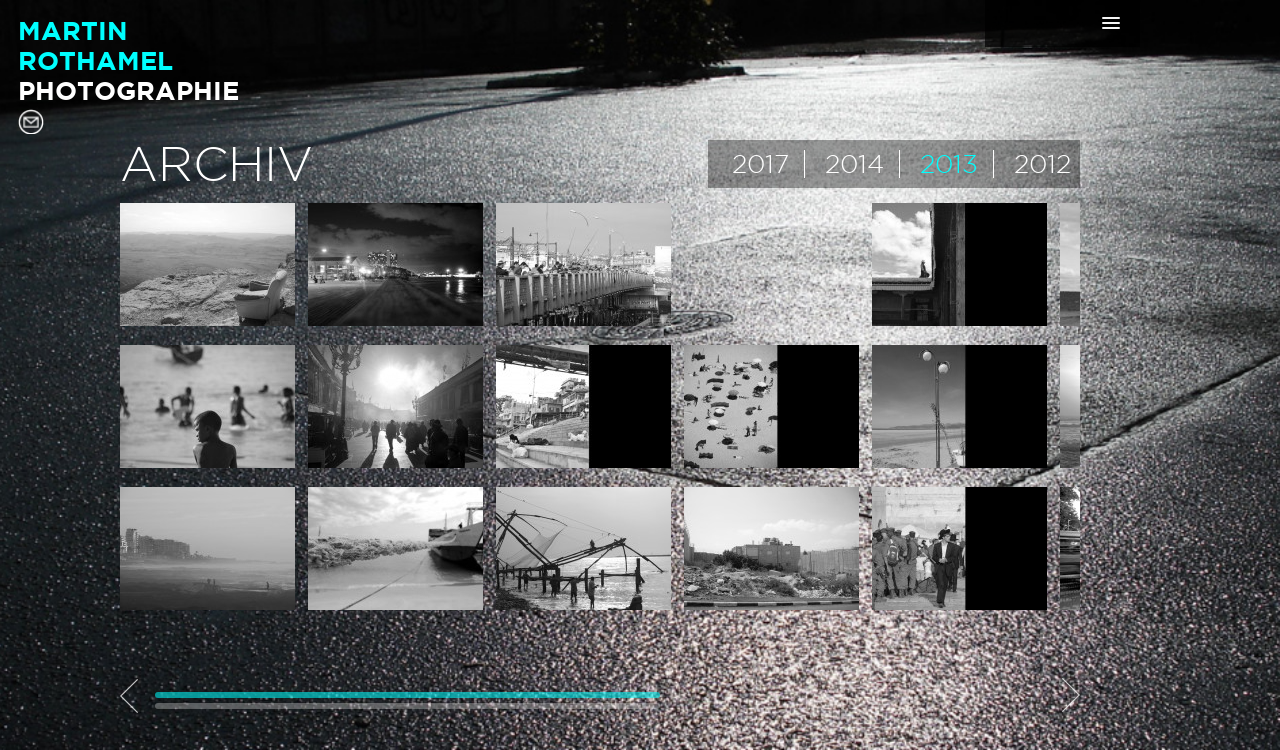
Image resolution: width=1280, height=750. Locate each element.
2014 (854, 164)
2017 (760, 164)
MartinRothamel (128, 60)
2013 (949, 164)
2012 (1042, 164)
